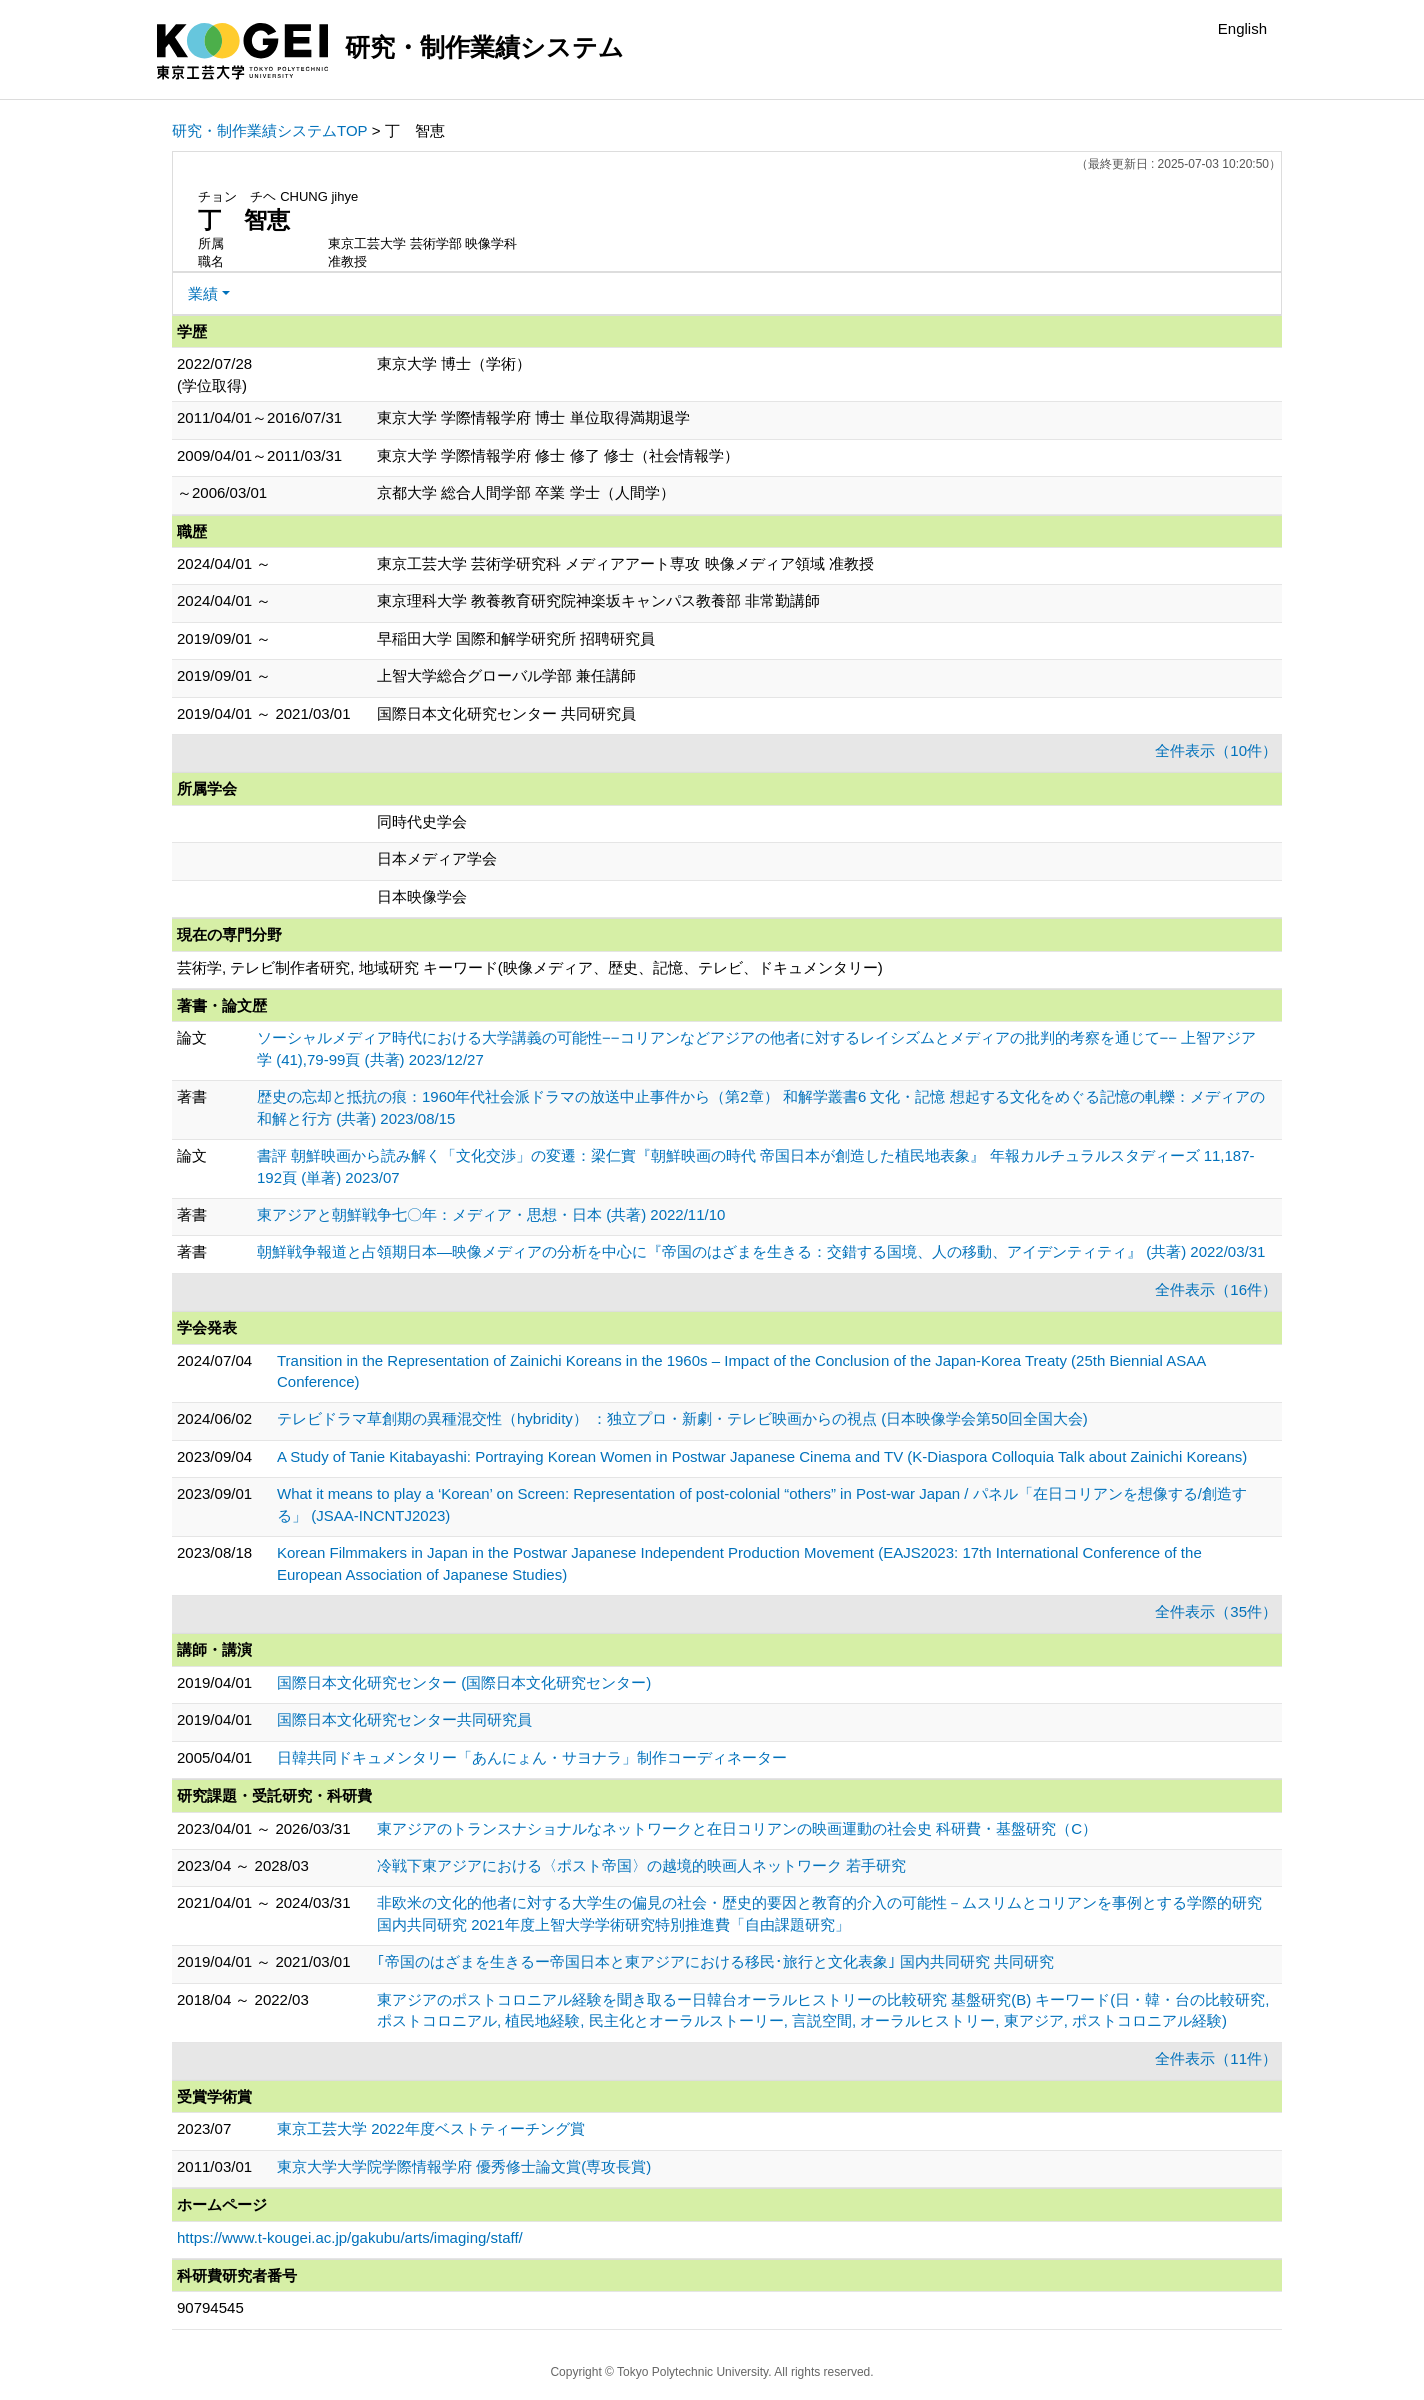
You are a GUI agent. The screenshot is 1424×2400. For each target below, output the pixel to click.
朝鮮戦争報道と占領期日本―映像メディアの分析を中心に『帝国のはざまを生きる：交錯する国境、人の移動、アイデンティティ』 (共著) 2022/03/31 (761, 1251)
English (1242, 28)
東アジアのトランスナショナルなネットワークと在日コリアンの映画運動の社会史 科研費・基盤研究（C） (737, 1828)
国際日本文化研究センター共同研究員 (404, 1719)
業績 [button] (203, 293)
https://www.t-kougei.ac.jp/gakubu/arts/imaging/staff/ (350, 2237)
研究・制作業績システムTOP (270, 130)
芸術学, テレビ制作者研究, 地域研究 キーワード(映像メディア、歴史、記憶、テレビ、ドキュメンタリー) (530, 967)
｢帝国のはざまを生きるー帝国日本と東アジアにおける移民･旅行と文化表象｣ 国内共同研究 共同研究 (715, 1961)
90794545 (210, 2307)
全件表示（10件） (1216, 750)
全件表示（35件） (1216, 1611)
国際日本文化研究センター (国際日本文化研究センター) (464, 1682)
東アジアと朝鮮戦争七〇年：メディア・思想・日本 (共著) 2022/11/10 (491, 1214)
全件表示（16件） (1216, 1289)
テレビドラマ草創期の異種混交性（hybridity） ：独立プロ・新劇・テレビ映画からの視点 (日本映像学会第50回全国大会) (682, 1418)
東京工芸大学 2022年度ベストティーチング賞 (431, 2128)
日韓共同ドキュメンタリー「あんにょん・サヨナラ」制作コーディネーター (532, 1757)
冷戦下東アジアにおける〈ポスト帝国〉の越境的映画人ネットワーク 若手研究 (641, 1865)
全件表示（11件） (1216, 2058)
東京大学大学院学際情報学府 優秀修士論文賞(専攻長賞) (464, 2166)
